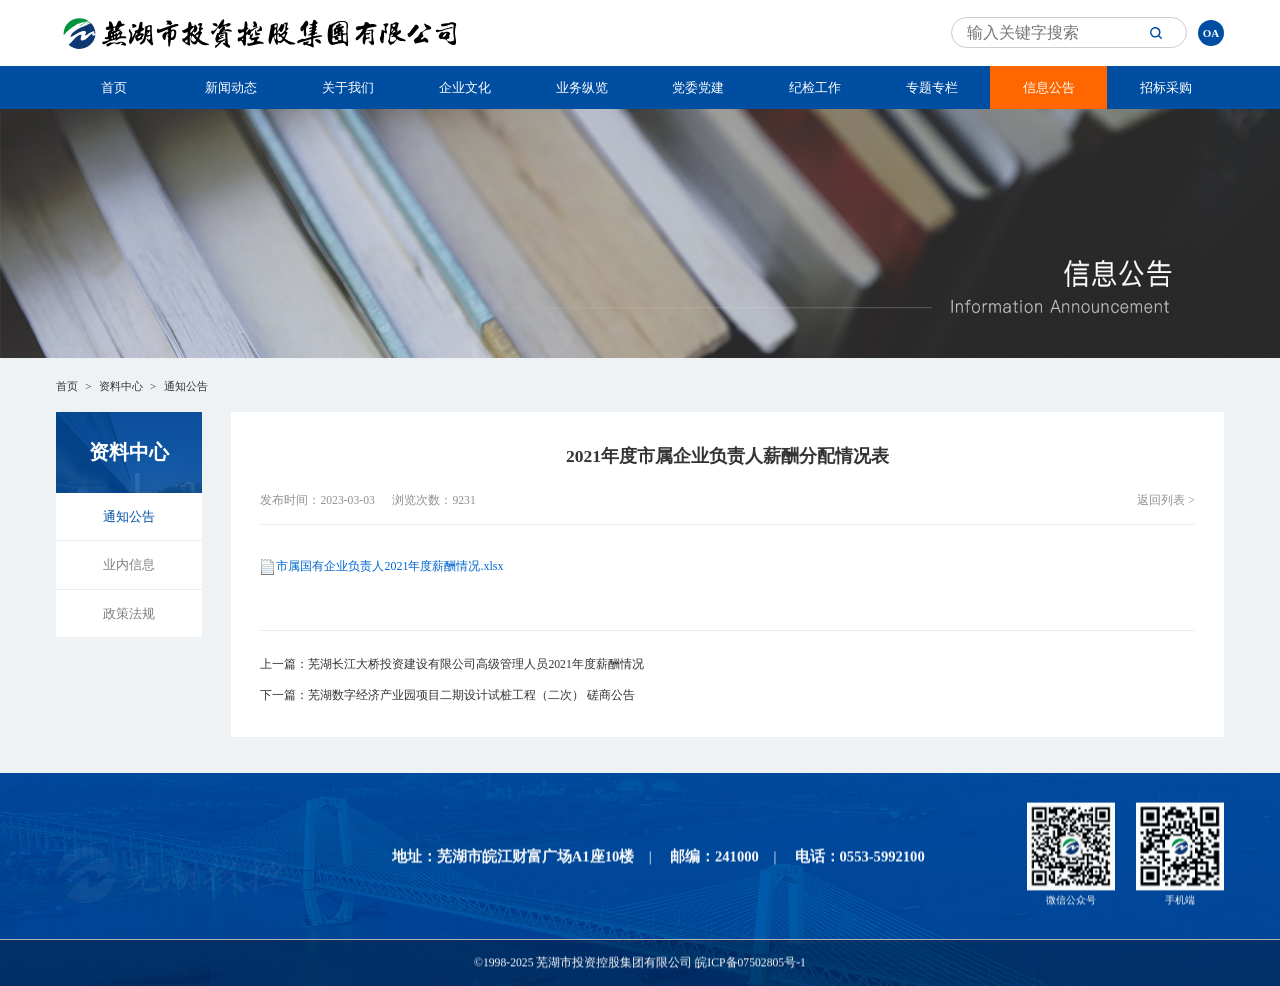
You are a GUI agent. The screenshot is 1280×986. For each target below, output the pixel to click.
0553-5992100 (882, 858)
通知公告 (186, 386)
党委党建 (698, 87)
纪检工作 (815, 87)
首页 (114, 87)
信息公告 (1049, 87)
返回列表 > (1166, 500)
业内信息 (129, 564)
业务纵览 (582, 87)
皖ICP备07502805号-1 (750, 964)
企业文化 (465, 87)
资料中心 (121, 386)
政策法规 (129, 613)
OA (1211, 33)
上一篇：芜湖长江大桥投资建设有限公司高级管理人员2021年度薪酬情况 (451, 664)
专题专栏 (932, 87)
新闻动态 (231, 87)
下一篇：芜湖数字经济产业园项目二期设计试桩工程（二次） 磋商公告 (447, 695)
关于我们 (348, 87)
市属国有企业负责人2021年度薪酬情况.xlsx (389, 566)
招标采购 (1166, 87)
